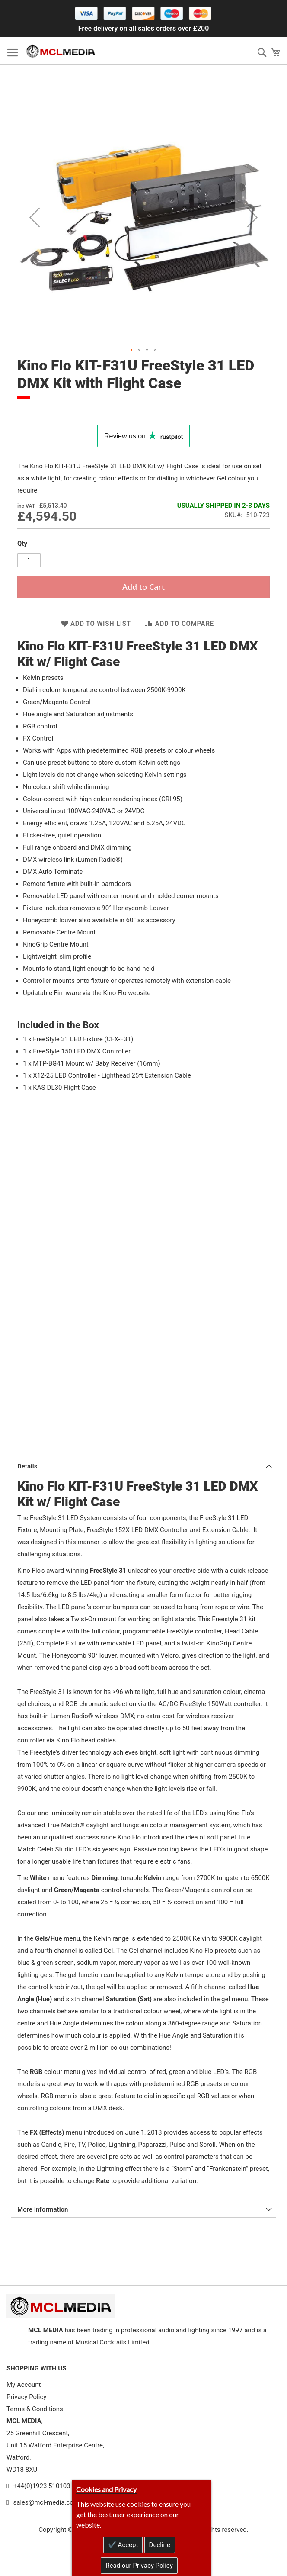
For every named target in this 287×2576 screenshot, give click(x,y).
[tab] (143, 1465)
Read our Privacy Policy (139, 2566)
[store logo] (60, 51)
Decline (159, 2545)
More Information (42, 2209)
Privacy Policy (26, 2397)
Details (27, 1466)
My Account (23, 2385)
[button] (34, 217)
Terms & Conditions (34, 2409)
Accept (127, 2545)
